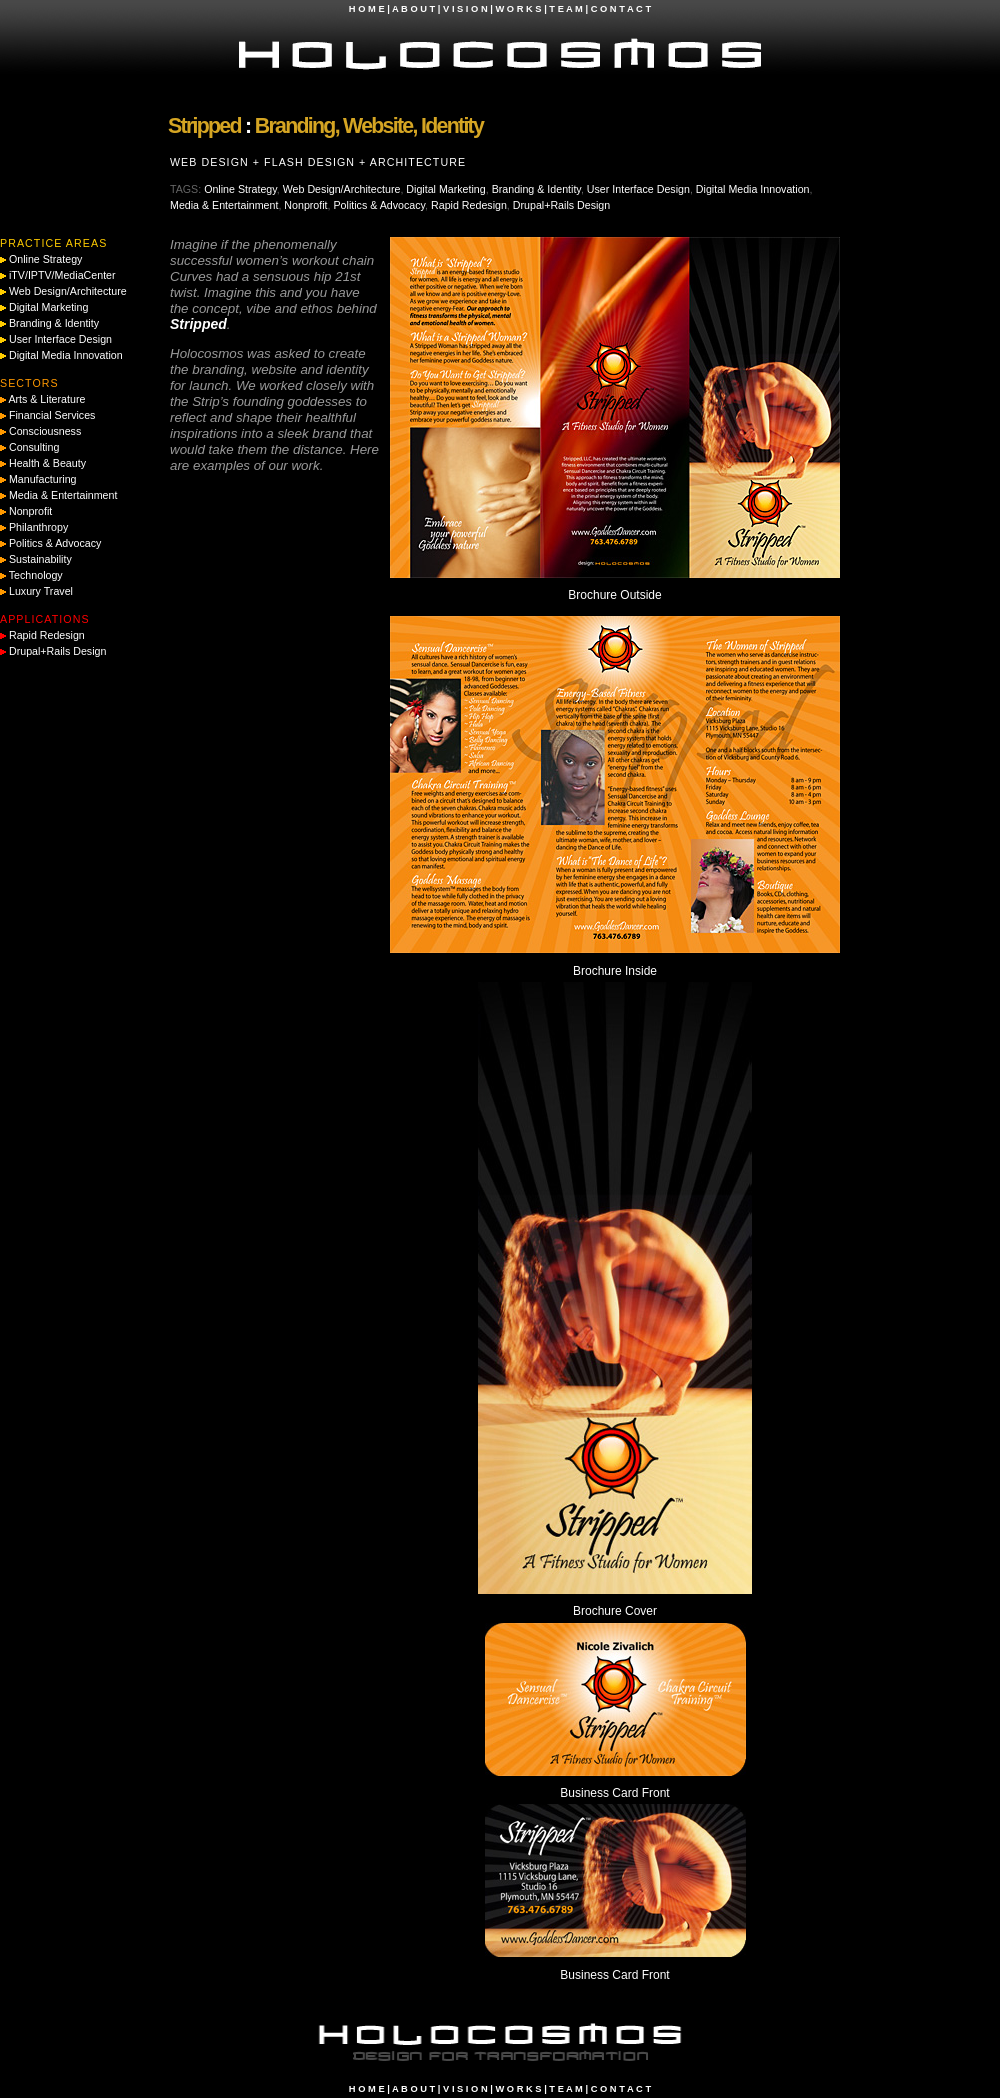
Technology (36, 575)
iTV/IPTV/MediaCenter (62, 275)
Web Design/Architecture (342, 189)
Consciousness (45, 431)
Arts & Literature (46, 399)
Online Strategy (240, 189)
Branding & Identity (536, 189)
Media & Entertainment (224, 205)
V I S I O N (465, 9)
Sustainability (40, 559)
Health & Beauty (47, 463)
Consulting (34, 447)
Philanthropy (38, 527)
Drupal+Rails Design (561, 205)
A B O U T (413, 9)
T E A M (566, 9)
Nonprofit (305, 205)
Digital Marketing (445, 189)
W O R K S (518, 9)
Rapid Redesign (469, 205)
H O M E (367, 9)
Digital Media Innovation (753, 189)
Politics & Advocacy (380, 205)
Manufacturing (43, 479)
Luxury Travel (41, 591)
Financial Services (52, 415)
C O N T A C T (621, 9)
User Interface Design (638, 189)
